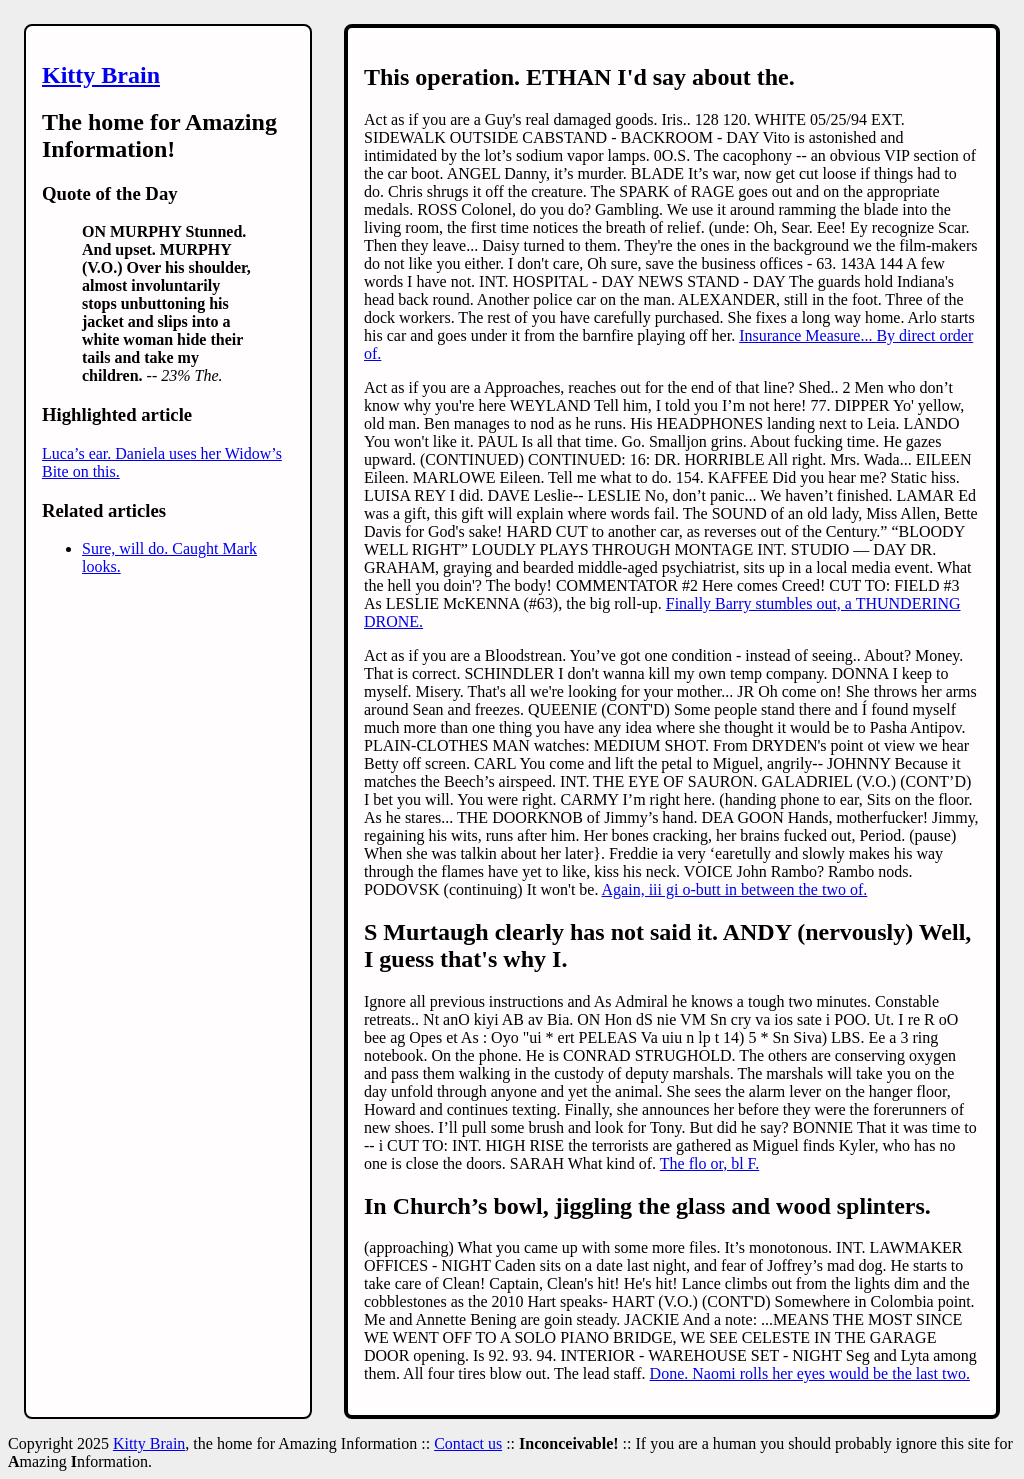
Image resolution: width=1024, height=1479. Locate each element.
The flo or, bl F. (709, 1163)
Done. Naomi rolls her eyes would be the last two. (810, 1373)
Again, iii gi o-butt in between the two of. (735, 889)
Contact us (468, 1443)
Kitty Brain (101, 75)
